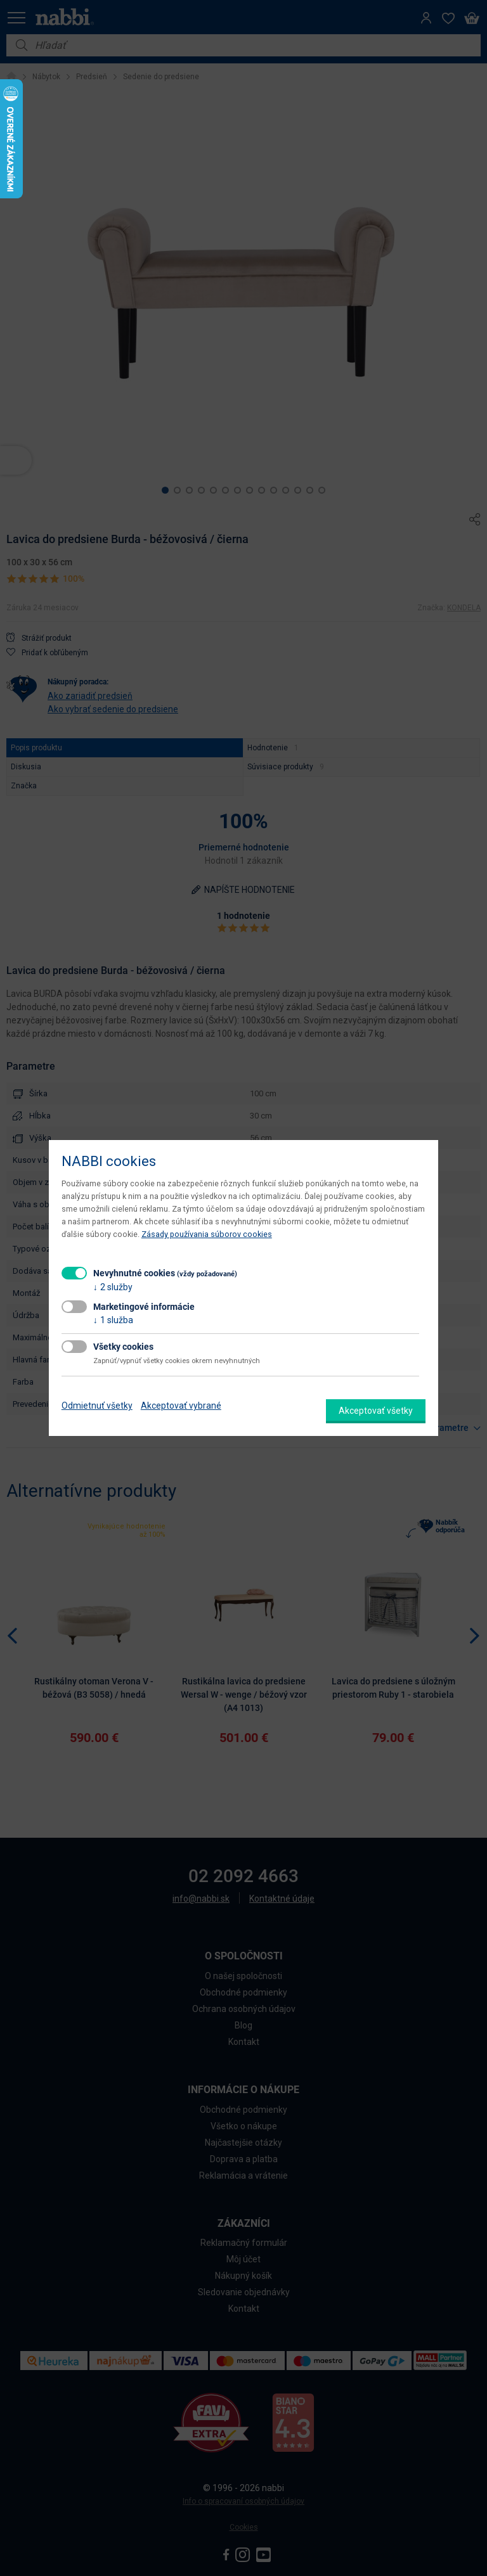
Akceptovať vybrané (181, 1405)
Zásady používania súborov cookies (206, 1234)
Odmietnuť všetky (97, 1405)
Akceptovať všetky (376, 1411)
